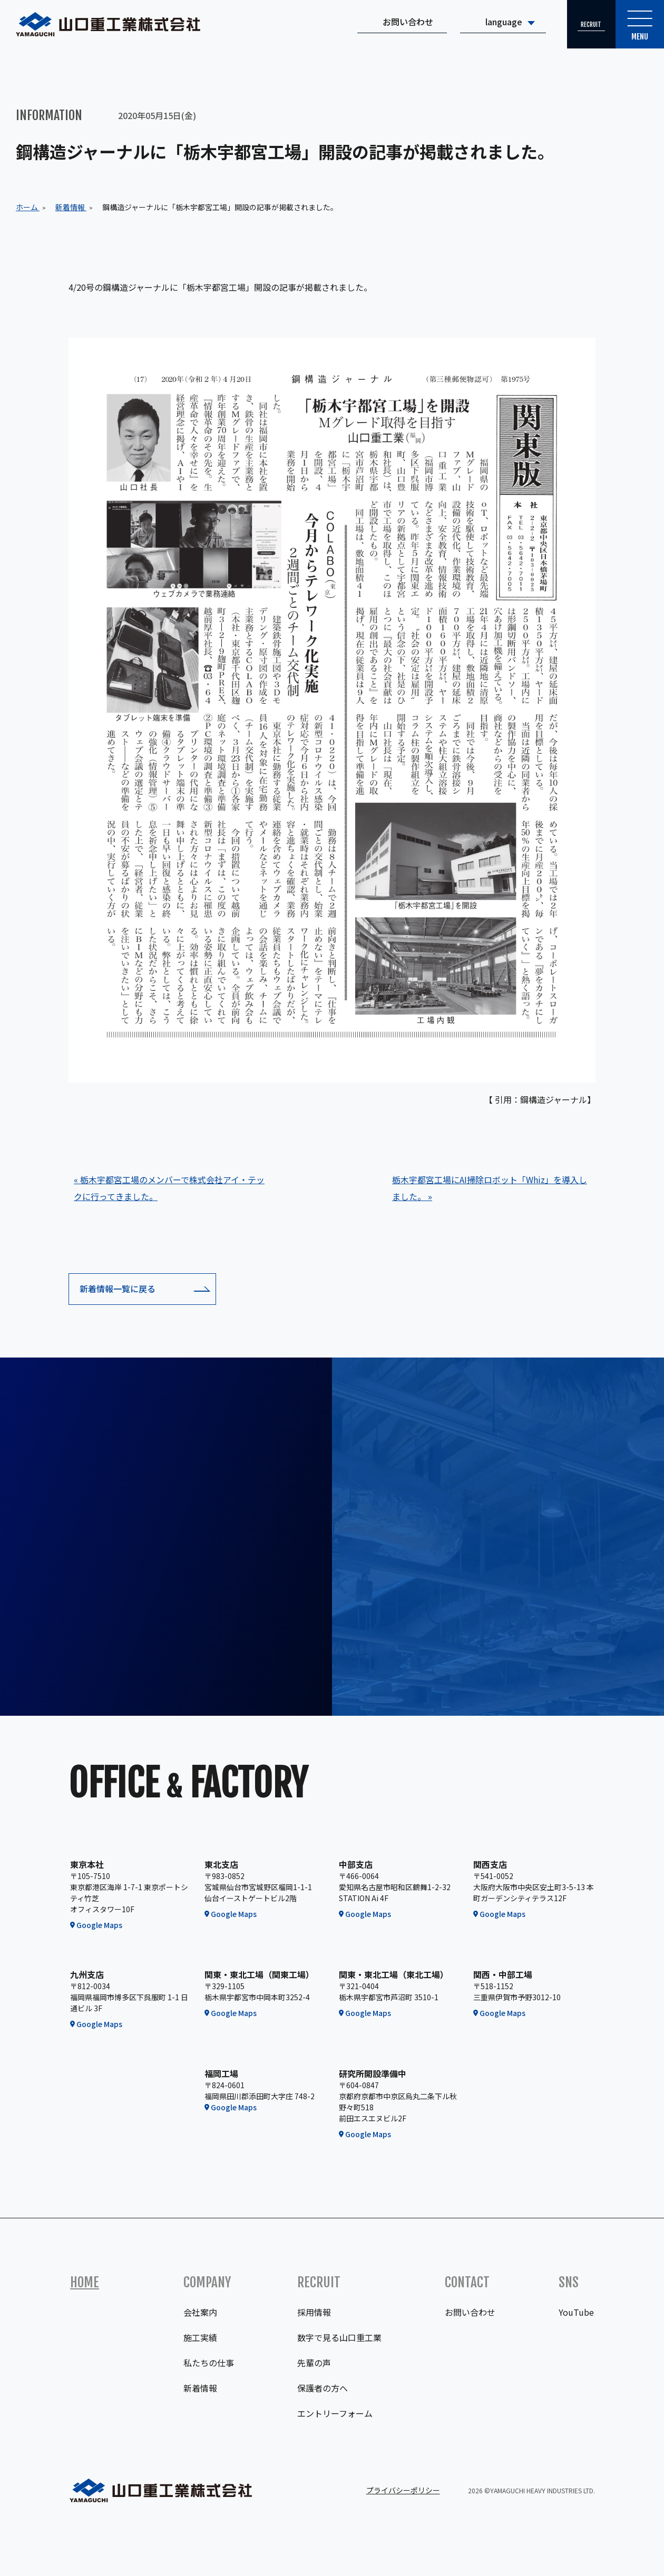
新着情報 (200, 2388)
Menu (637, 28)
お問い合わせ (399, 23)
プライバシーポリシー (403, 2490)
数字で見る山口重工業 (339, 2337)
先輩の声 (314, 2362)
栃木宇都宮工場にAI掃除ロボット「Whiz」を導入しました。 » (489, 1188)
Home (84, 2282)
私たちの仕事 (208, 2362)
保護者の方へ (322, 2388)
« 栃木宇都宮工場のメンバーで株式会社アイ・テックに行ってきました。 (169, 1188)
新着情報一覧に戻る (117, 1288)
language (495, 23)
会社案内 (200, 2312)
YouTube (576, 2312)
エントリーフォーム (335, 2413)
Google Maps (99, 1925)
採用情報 (314, 2312)
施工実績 (200, 2337)
